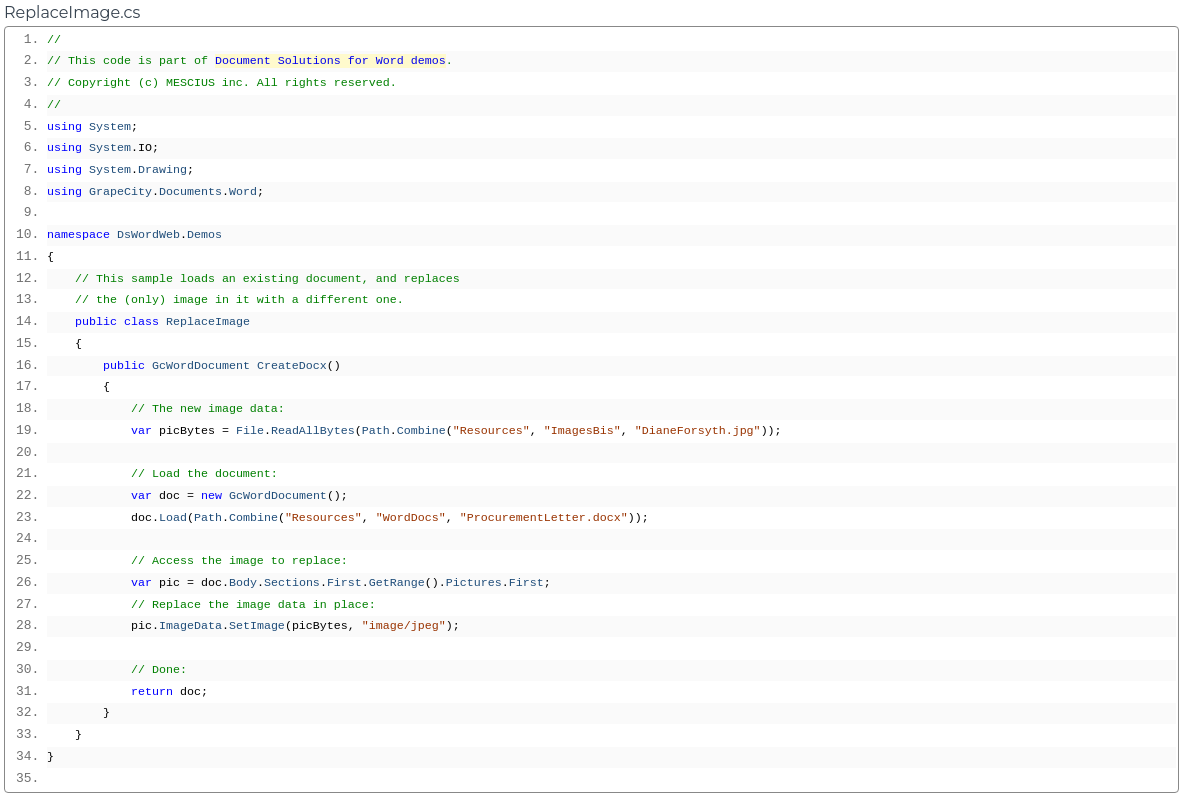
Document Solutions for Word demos (330, 61)
